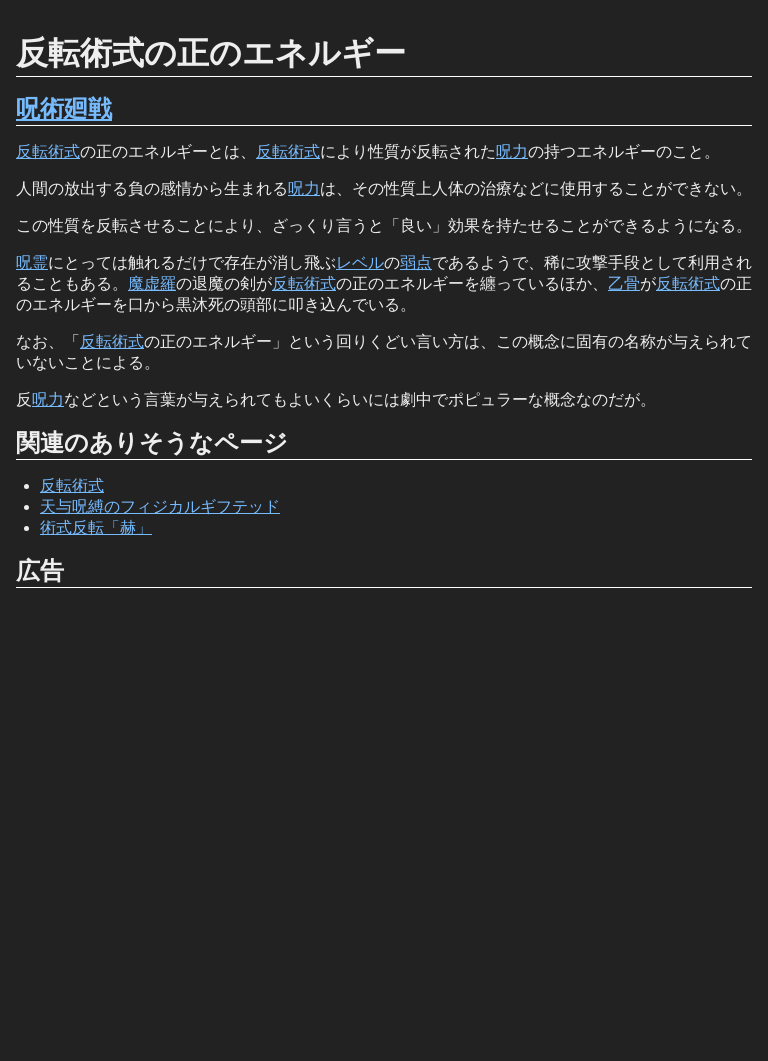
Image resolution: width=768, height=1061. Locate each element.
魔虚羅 (152, 283)
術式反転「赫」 (96, 527)
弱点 (416, 262)
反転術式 (48, 151)
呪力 (512, 151)
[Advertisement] (384, 824)
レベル (360, 262)
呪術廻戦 (64, 108)
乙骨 (624, 283)
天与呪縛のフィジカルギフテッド (160, 506)
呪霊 (32, 262)
